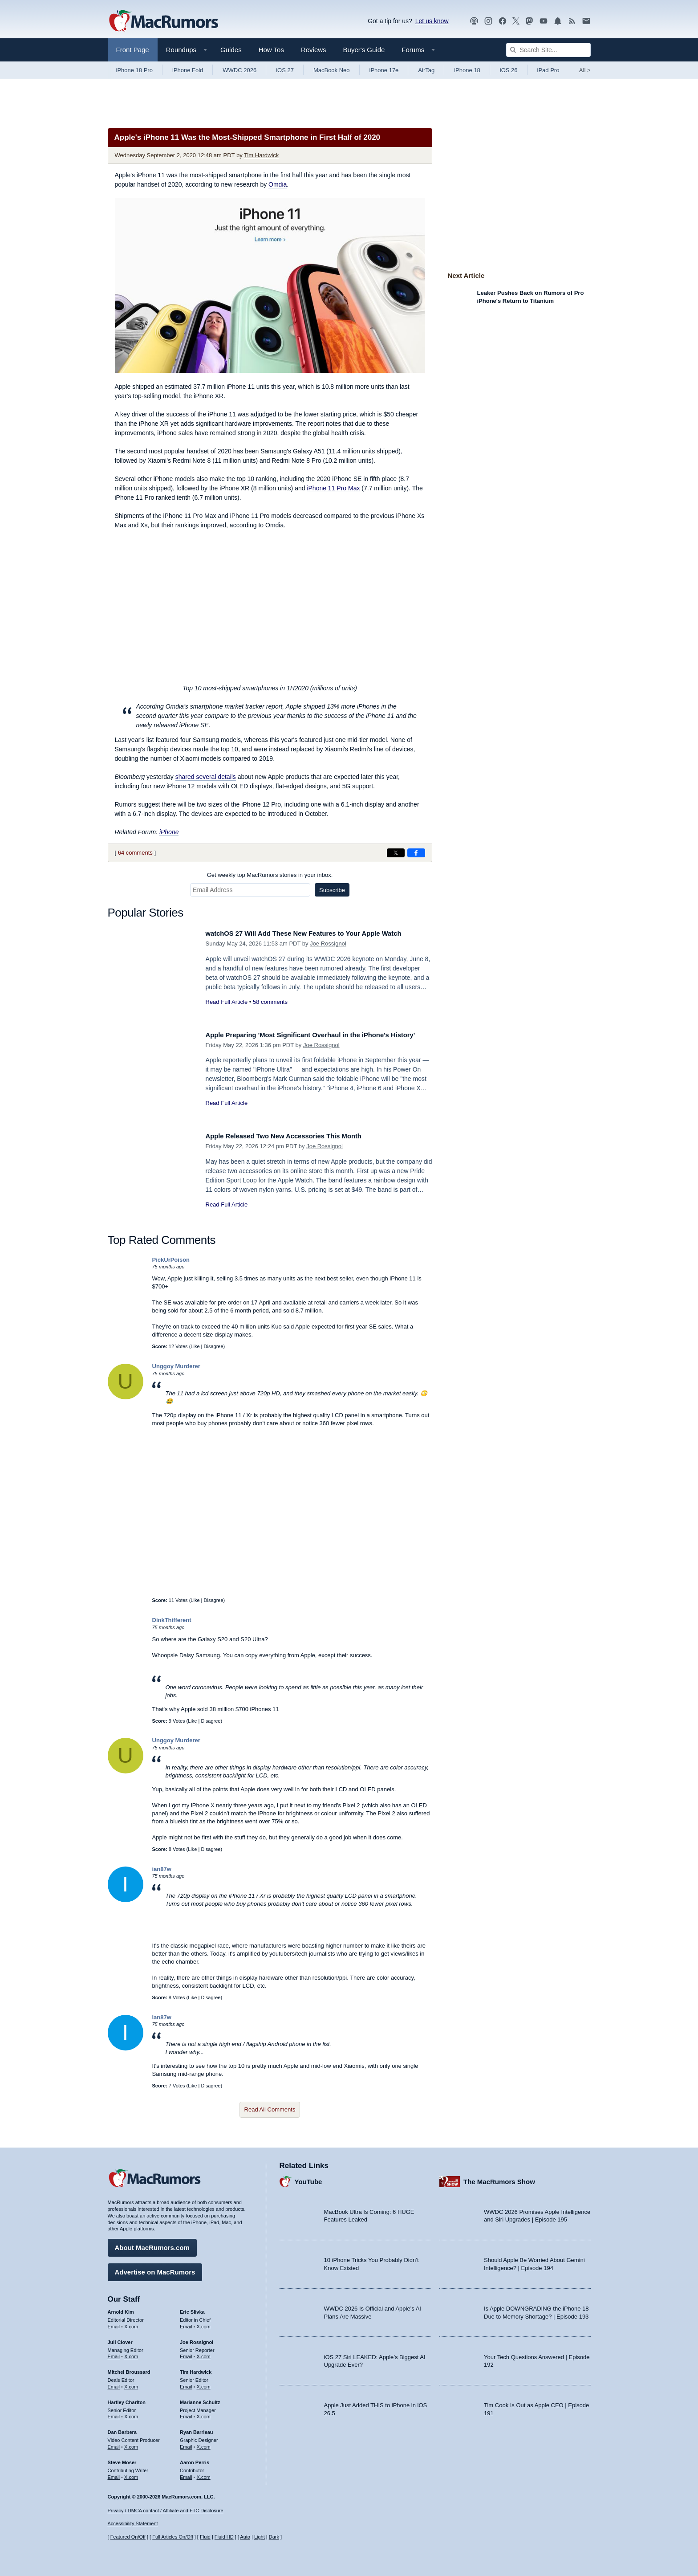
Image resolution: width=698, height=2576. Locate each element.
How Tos (271, 49)
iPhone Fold (187, 70)
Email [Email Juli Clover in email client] (114, 2353)
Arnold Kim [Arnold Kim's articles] (121, 2308)
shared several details (205, 776)
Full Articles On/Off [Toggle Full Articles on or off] (172, 2537)
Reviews (313, 49)
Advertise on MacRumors (155, 2269)
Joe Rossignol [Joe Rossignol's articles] (196, 2339)
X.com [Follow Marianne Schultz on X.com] (204, 2413)
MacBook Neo (331, 70)
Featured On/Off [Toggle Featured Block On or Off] (128, 2537)
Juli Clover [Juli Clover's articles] (120, 2339)
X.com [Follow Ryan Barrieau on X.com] (204, 2443)
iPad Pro (548, 70)
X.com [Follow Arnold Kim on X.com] (131, 2323)
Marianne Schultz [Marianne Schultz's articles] (200, 2399)
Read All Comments (270, 2109)
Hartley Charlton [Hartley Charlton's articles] (127, 2399)
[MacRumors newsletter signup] (586, 21)
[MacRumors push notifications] (557, 21)
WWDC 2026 (239, 70)
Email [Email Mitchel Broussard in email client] (114, 2383)
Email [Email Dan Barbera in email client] (114, 2443)
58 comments (270, 1002)
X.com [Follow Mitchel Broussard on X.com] (131, 2383)
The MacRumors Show (499, 2178)
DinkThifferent (171, 1620)
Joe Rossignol (328, 943)
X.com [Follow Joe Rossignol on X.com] (204, 2353)
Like (195, 1346)
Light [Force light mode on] (259, 2537)
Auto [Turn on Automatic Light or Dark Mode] (245, 2537)
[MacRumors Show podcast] (474, 21)
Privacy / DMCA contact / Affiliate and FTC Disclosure (165, 2510)
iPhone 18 (467, 70)
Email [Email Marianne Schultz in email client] (186, 2413)
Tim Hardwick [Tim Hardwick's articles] (195, 2369)
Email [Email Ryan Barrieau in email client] (186, 2443)
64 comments (135, 852)
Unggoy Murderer (176, 1366)
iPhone (169, 832)
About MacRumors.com (152, 2244)
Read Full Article (227, 1002)
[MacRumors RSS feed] (572, 21)
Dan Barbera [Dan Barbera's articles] (122, 2429)
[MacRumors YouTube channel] (543, 21)
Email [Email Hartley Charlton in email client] (114, 2413)
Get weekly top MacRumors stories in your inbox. (270, 875)
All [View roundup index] (585, 70)
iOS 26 (509, 70)
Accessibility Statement (133, 2524)
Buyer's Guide (364, 49)
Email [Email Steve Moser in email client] (114, 2474)
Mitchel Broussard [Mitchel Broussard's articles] (129, 2369)
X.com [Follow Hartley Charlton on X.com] (131, 2413)
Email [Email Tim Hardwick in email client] (186, 2383)
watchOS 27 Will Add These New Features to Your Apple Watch (318, 933)
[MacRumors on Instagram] (488, 21)
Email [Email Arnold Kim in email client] (114, 2323)
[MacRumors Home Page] (163, 21)
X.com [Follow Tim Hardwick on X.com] (204, 2383)
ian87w (161, 1869)
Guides (231, 49)
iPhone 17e (384, 70)
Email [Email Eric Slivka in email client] (186, 2323)
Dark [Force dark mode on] (274, 2537)
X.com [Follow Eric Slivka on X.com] (204, 2323)
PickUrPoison (171, 1259)
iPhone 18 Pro (134, 70)
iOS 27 (285, 70)
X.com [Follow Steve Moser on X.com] (131, 2474)
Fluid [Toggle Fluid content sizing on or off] (205, 2537)
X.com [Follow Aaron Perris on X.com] (204, 2474)
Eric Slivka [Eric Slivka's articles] (192, 2308)
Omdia (277, 184)
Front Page (132, 49)
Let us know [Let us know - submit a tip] (432, 20)
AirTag (426, 70)
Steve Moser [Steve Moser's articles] (122, 2459)
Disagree (213, 1346)
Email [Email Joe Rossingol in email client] (186, 2353)
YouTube (308, 2178)
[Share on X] (396, 852)
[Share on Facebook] (416, 852)
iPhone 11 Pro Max (333, 488)
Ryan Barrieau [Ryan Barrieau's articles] (196, 2429)
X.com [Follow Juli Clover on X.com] (131, 2353)
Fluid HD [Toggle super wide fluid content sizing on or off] (224, 2537)
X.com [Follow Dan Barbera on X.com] (131, 2443)
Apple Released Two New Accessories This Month (295, 1136)
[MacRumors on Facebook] (502, 21)
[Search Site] (548, 50)
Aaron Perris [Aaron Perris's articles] (194, 2459)
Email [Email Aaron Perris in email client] (186, 2474)
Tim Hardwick (261, 155)
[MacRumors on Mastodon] (529, 21)
